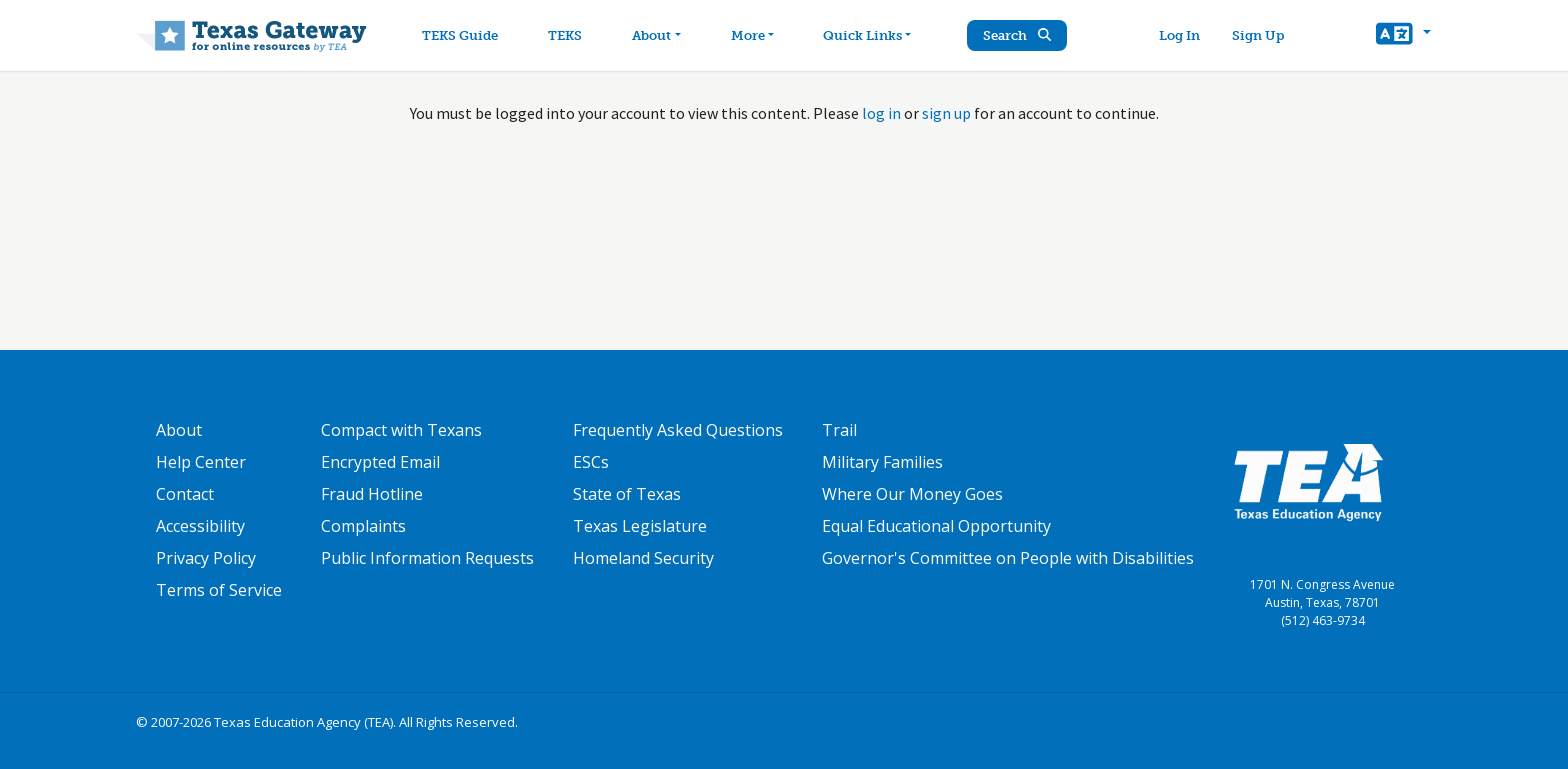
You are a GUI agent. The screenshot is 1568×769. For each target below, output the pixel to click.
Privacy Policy (206, 558)
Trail (839, 430)
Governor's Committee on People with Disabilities (1008, 558)
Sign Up (1258, 35)
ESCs (591, 462)
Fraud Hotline (372, 494)
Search (1019, 35)
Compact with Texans (401, 430)
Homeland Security (643, 558)
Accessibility (200, 526)
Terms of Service (219, 590)
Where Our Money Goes (912, 494)
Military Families (882, 462)
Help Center (201, 462)
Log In (1179, 35)
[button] (1403, 36)
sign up (946, 113)
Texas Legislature (640, 526)
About (179, 430)
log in (881, 113)
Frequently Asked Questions (678, 430)
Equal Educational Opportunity (936, 526)
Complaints (363, 526)
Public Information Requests (427, 558)
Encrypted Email (380, 462)
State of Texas (627, 494)
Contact (185, 494)
